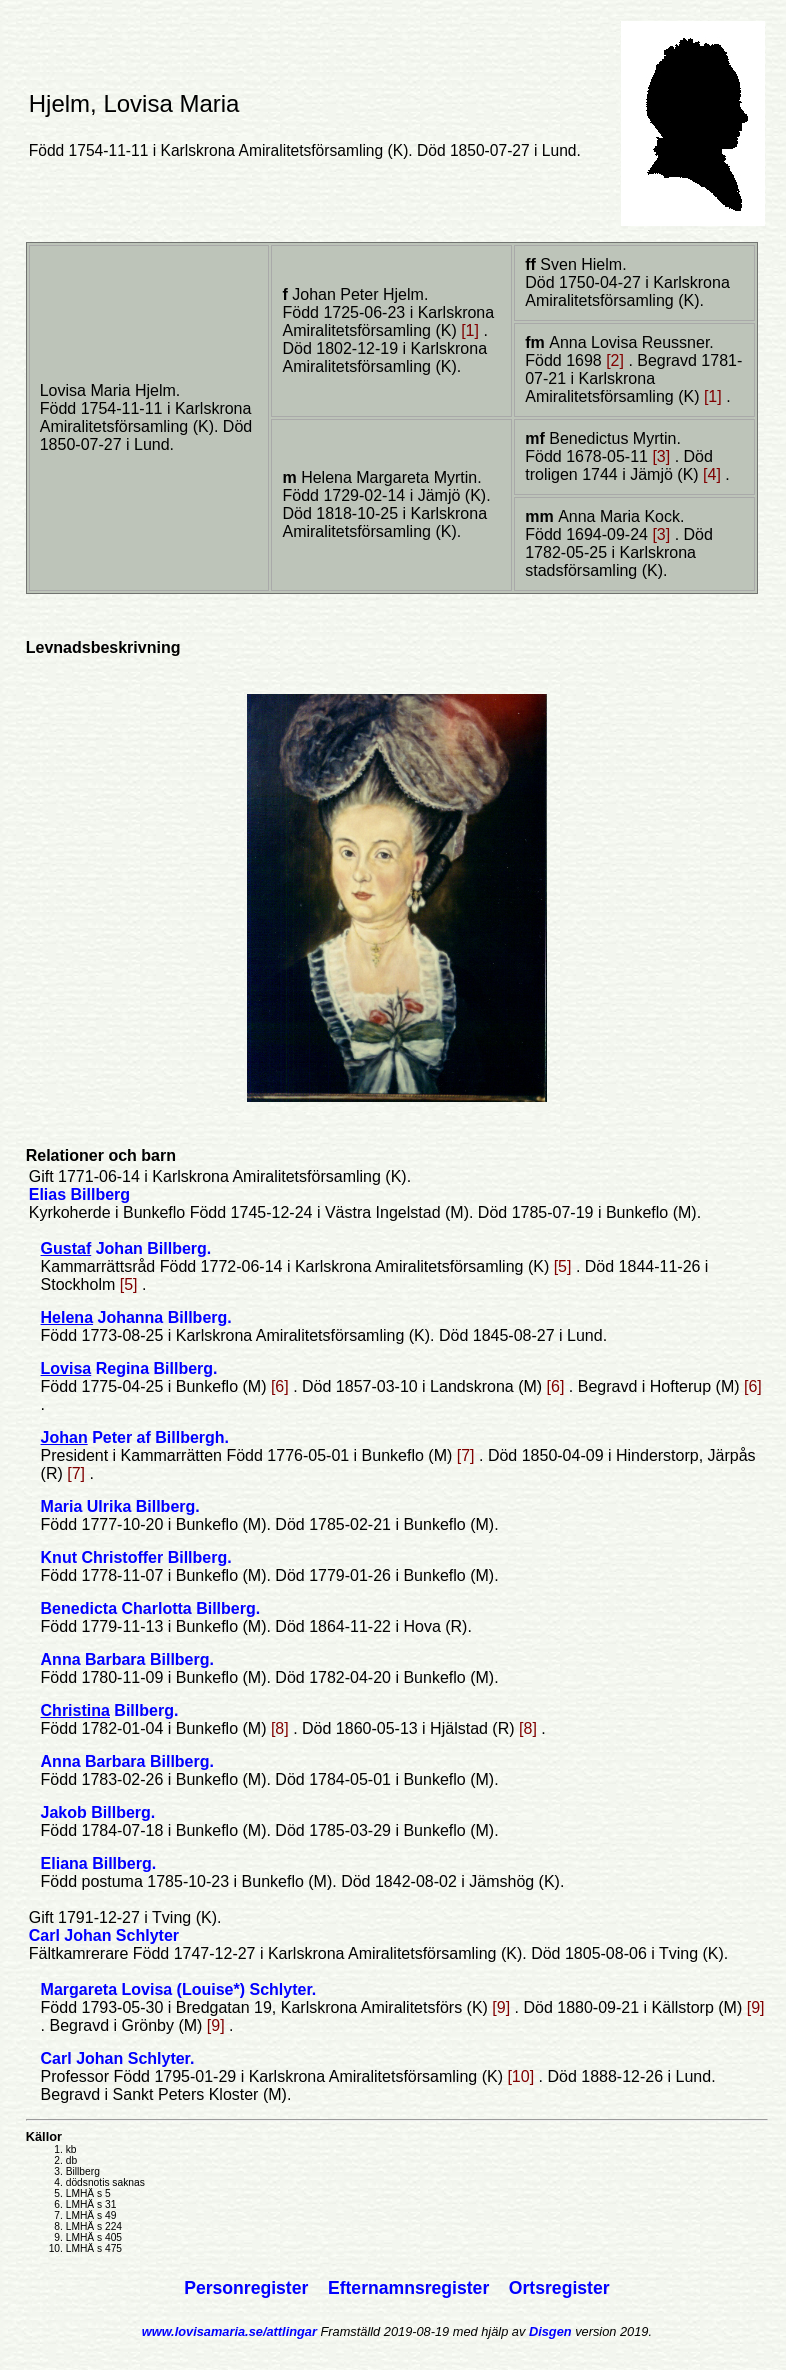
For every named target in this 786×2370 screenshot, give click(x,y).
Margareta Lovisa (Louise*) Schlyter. (179, 1989)
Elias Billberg (79, 1194)
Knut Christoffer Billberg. (136, 1557)
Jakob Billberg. (98, 1812)
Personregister (248, 2288)
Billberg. (110, 1710)
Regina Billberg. (129, 1368)
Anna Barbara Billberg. (127, 1659)
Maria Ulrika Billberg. (120, 1506)
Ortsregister (559, 2288)
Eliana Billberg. (99, 1863)
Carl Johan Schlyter (104, 1935)
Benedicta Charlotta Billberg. (151, 1608)
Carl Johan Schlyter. (118, 2058)
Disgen (550, 2331)
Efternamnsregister (411, 2288)
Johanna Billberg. (136, 1317)
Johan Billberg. (126, 1248)
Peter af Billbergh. (135, 1437)
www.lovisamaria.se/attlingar (229, 2331)
